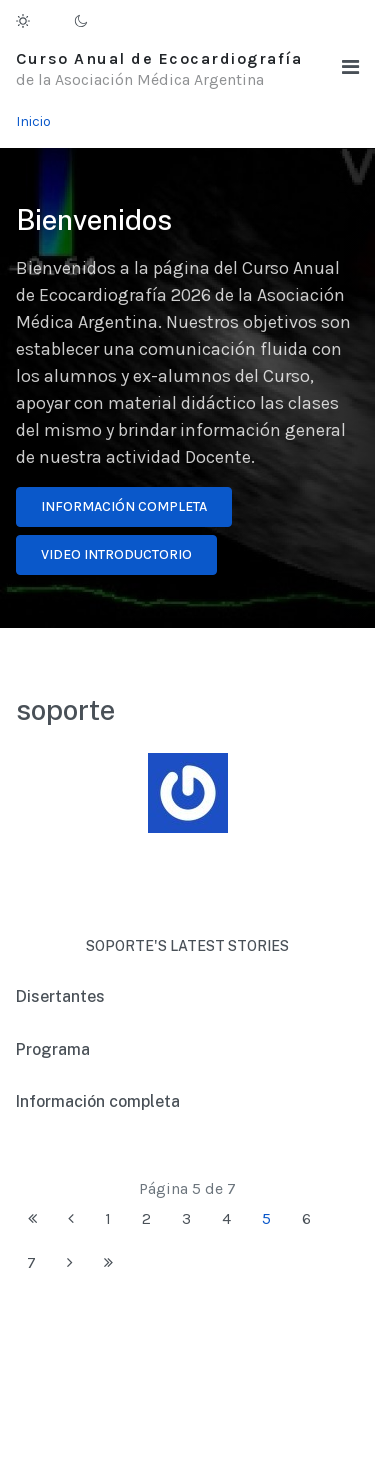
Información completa (124, 506)
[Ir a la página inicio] (32, 1219)
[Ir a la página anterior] (71, 1219)
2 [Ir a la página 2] (146, 1218)
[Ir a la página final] (108, 1263)
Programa (53, 1049)
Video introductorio (116, 554)
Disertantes (60, 996)
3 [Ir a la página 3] (186, 1218)
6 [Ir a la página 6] (306, 1218)
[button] (350, 67)
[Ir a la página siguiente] (70, 1263)
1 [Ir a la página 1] (108, 1218)
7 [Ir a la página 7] (31, 1262)
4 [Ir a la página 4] (226, 1218)
